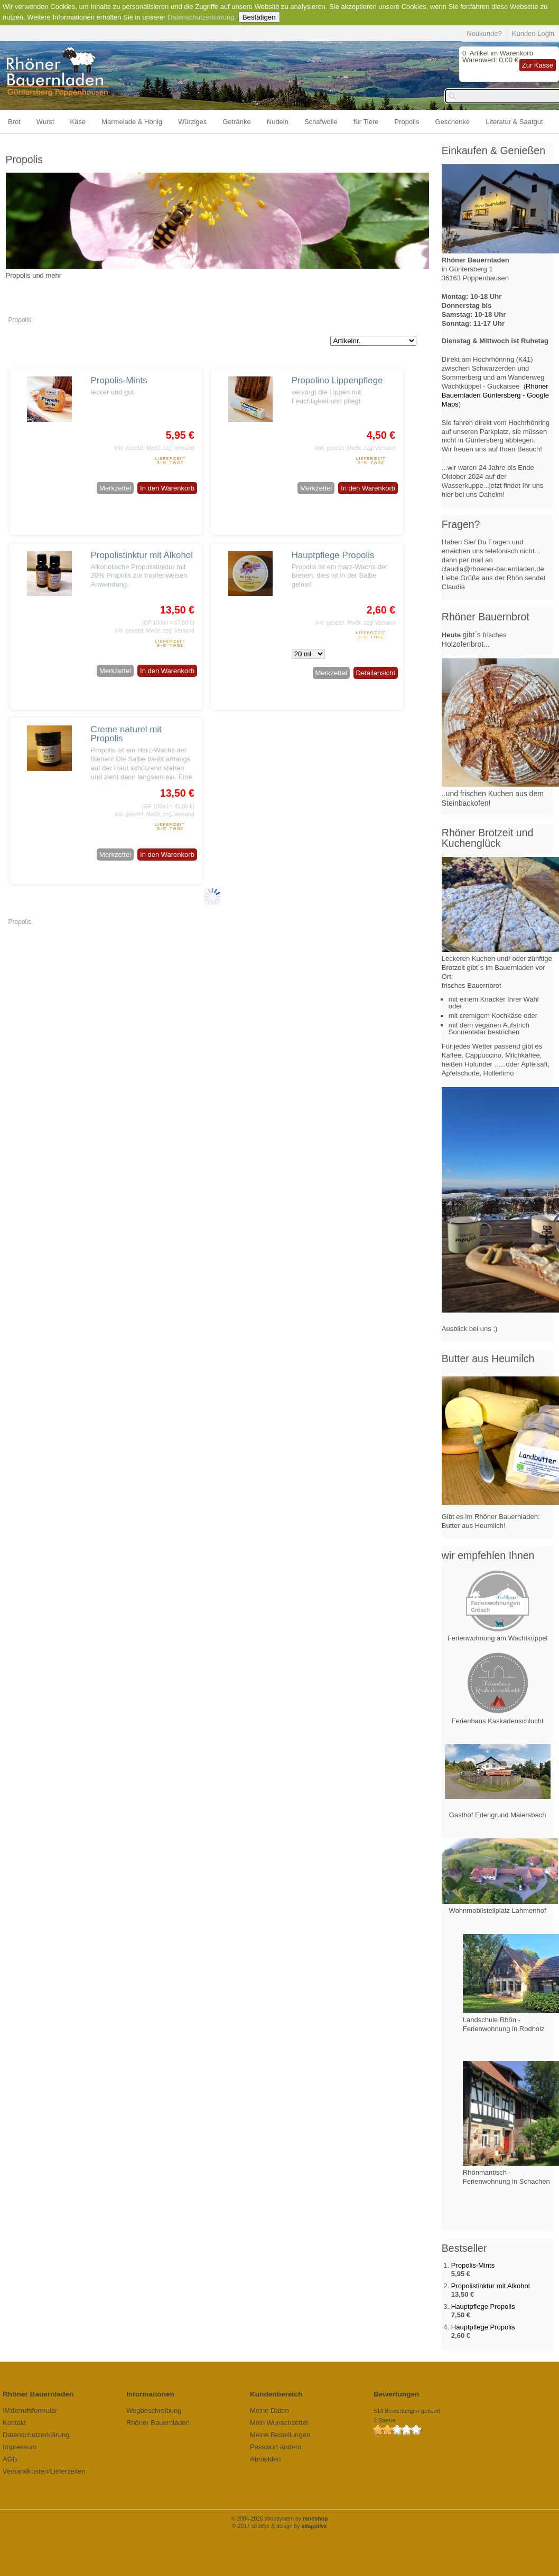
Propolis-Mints (119, 380)
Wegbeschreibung (154, 2410)
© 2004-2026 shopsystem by (279, 2519)
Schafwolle (321, 122)
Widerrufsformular (30, 2410)
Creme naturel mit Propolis (126, 733)
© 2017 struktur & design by (279, 2526)
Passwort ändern (276, 2447)
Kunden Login (533, 33)
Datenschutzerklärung (200, 17)
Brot (14, 122)
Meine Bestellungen (280, 2435)
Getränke (236, 122)
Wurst (45, 122)
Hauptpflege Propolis (333, 555)
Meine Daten (269, 2410)
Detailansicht (375, 673)
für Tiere (366, 122)
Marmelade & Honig (131, 122)
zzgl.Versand (178, 448)
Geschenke (452, 122)
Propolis (407, 122)
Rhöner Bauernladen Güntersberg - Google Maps (495, 395)
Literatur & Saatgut (514, 122)
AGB (10, 2459)
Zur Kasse (537, 65)
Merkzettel (115, 488)
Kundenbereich (276, 2394)
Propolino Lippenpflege (337, 380)
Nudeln (277, 122)
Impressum (19, 2447)
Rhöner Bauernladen (158, 2423)
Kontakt (14, 2423)
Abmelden (265, 2459)
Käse (78, 122)
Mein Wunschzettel (279, 2423)
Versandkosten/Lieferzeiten (44, 2471)
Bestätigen (259, 17)
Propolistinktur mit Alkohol (142, 555)
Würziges (192, 122)
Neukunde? (484, 33)
